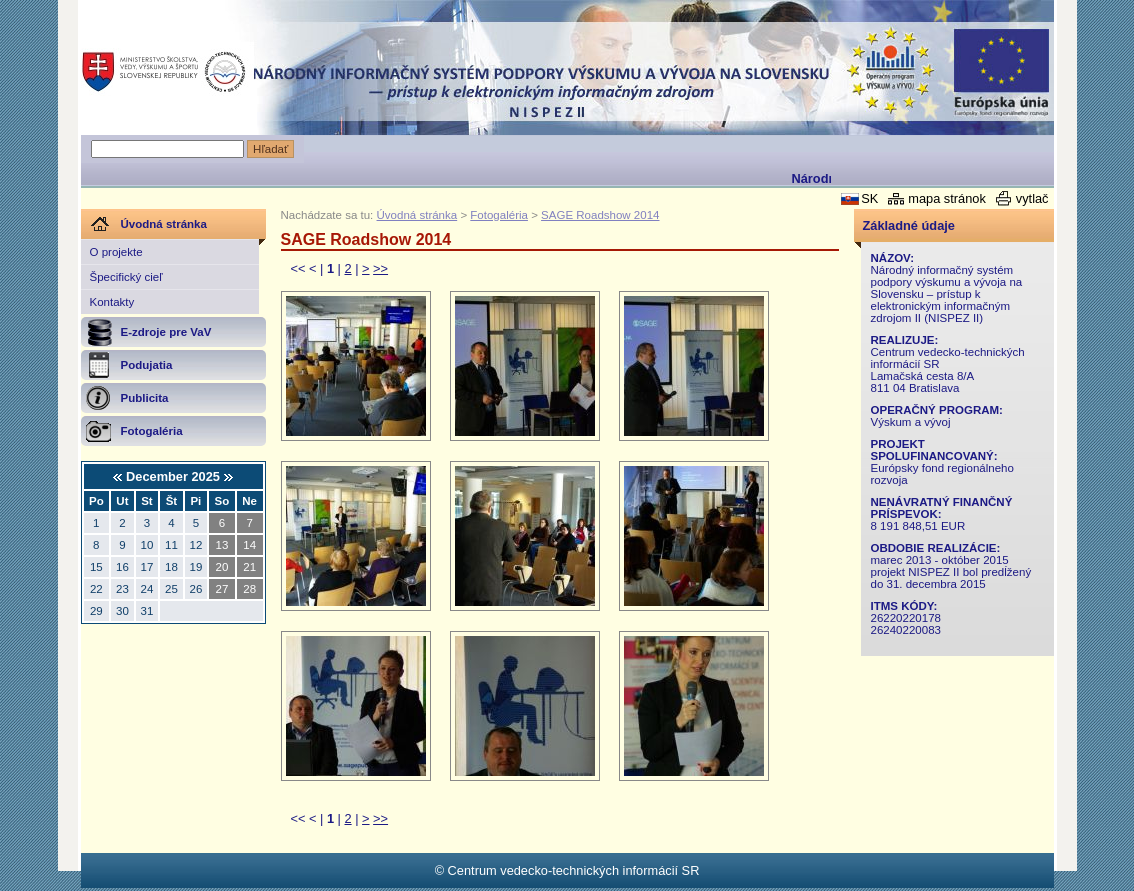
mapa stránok (947, 198)
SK (869, 198)
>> (380, 268)
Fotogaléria (499, 215)
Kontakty (112, 302)
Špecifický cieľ (126, 277)
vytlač (1032, 198)
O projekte (116, 252)
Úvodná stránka (417, 215)
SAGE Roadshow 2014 (600, 215)
